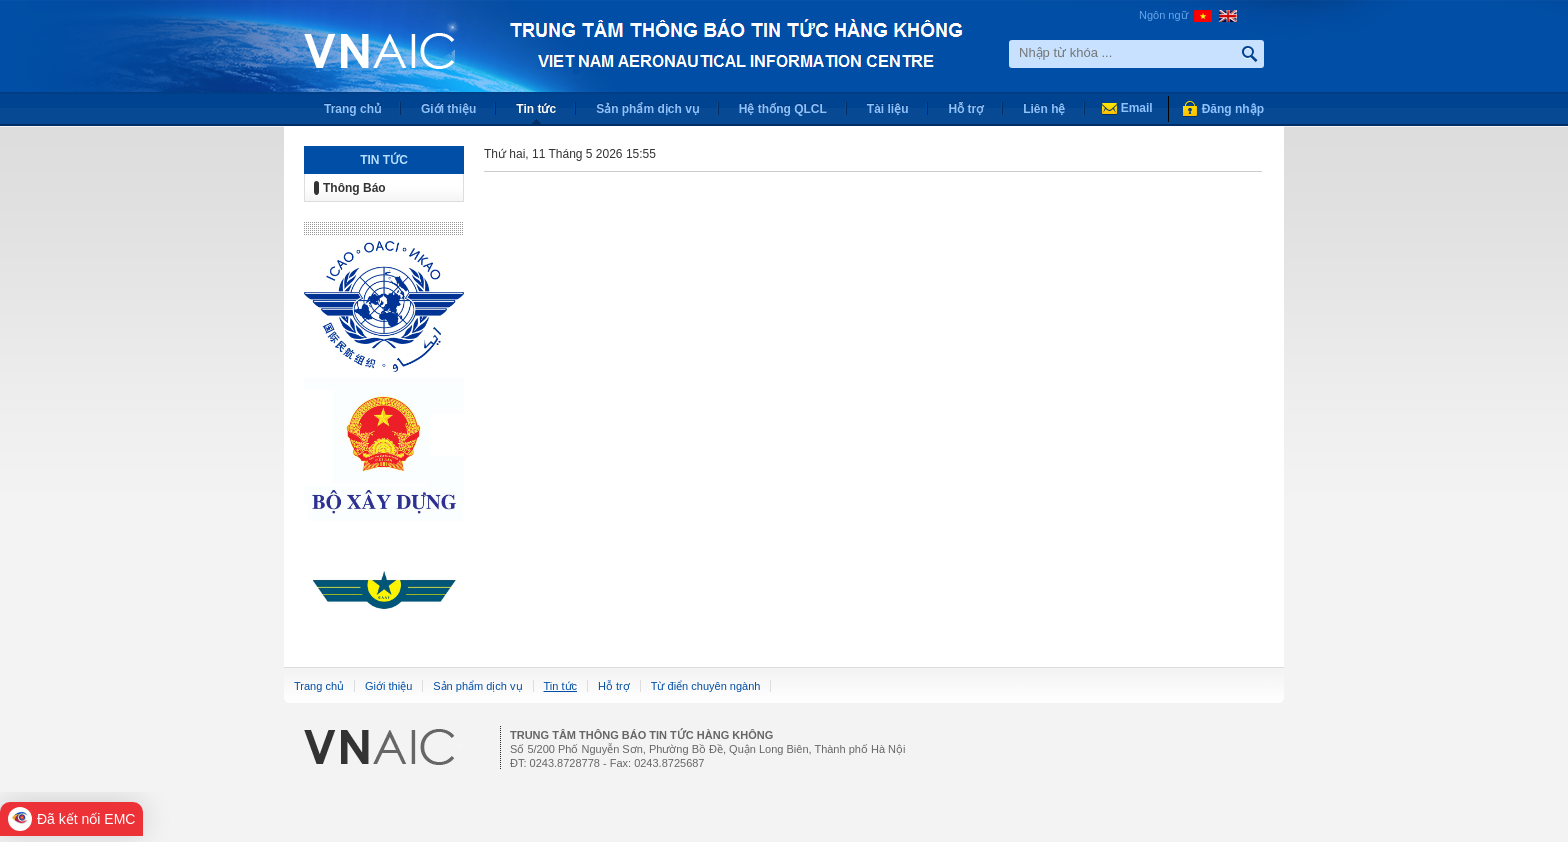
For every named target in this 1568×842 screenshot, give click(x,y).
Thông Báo (354, 188)
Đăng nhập (1233, 109)
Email (1137, 108)
